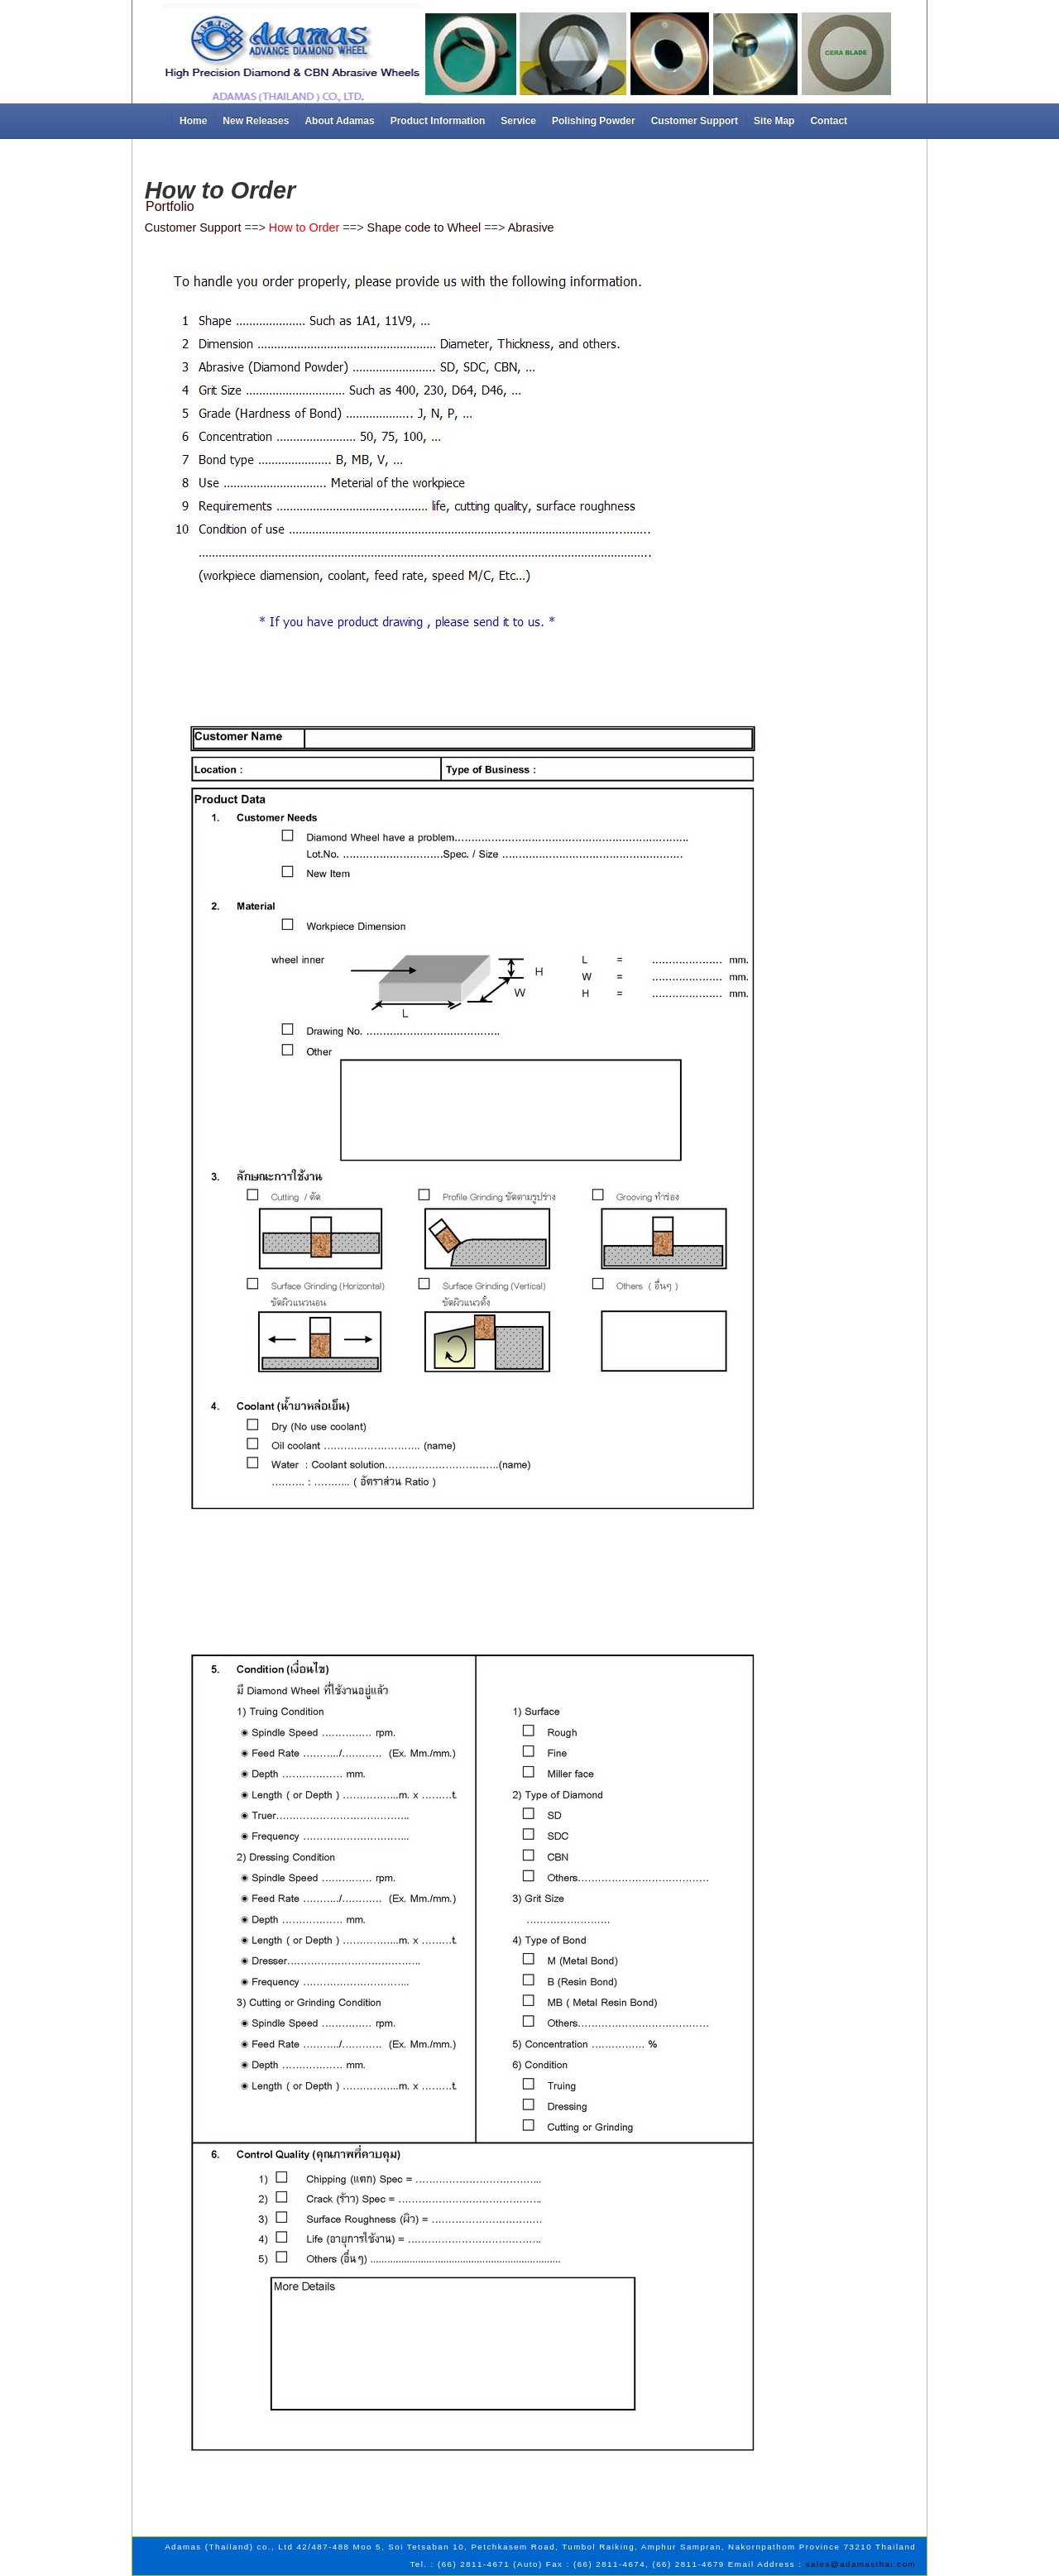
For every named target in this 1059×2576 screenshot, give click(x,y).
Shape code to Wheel (424, 227)
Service (518, 121)
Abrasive (531, 227)
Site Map (774, 121)
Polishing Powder (593, 121)
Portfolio (170, 206)
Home (193, 121)
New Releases (256, 121)
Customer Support (694, 121)
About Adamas (339, 121)
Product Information (438, 121)
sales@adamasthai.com (861, 2564)
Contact (828, 121)
